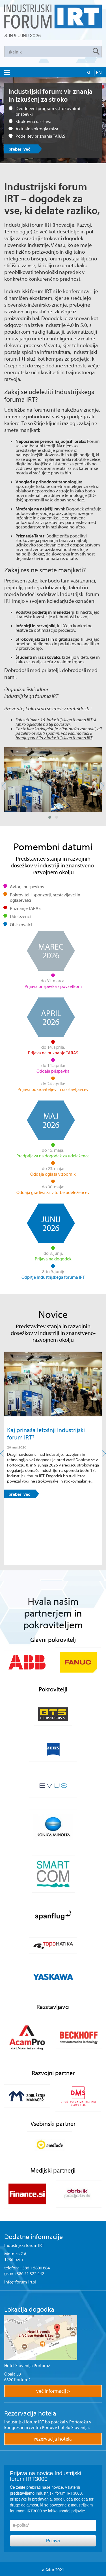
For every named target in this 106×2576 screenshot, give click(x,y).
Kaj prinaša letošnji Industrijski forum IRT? (46, 1433)
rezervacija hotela (53, 2439)
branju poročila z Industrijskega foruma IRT (54, 737)
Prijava (53, 2540)
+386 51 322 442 (29, 2273)
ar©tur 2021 (53, 2569)
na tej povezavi (56, 724)
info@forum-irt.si (20, 2282)
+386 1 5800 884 (35, 2268)
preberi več (19, 149)
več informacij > (53, 2391)
